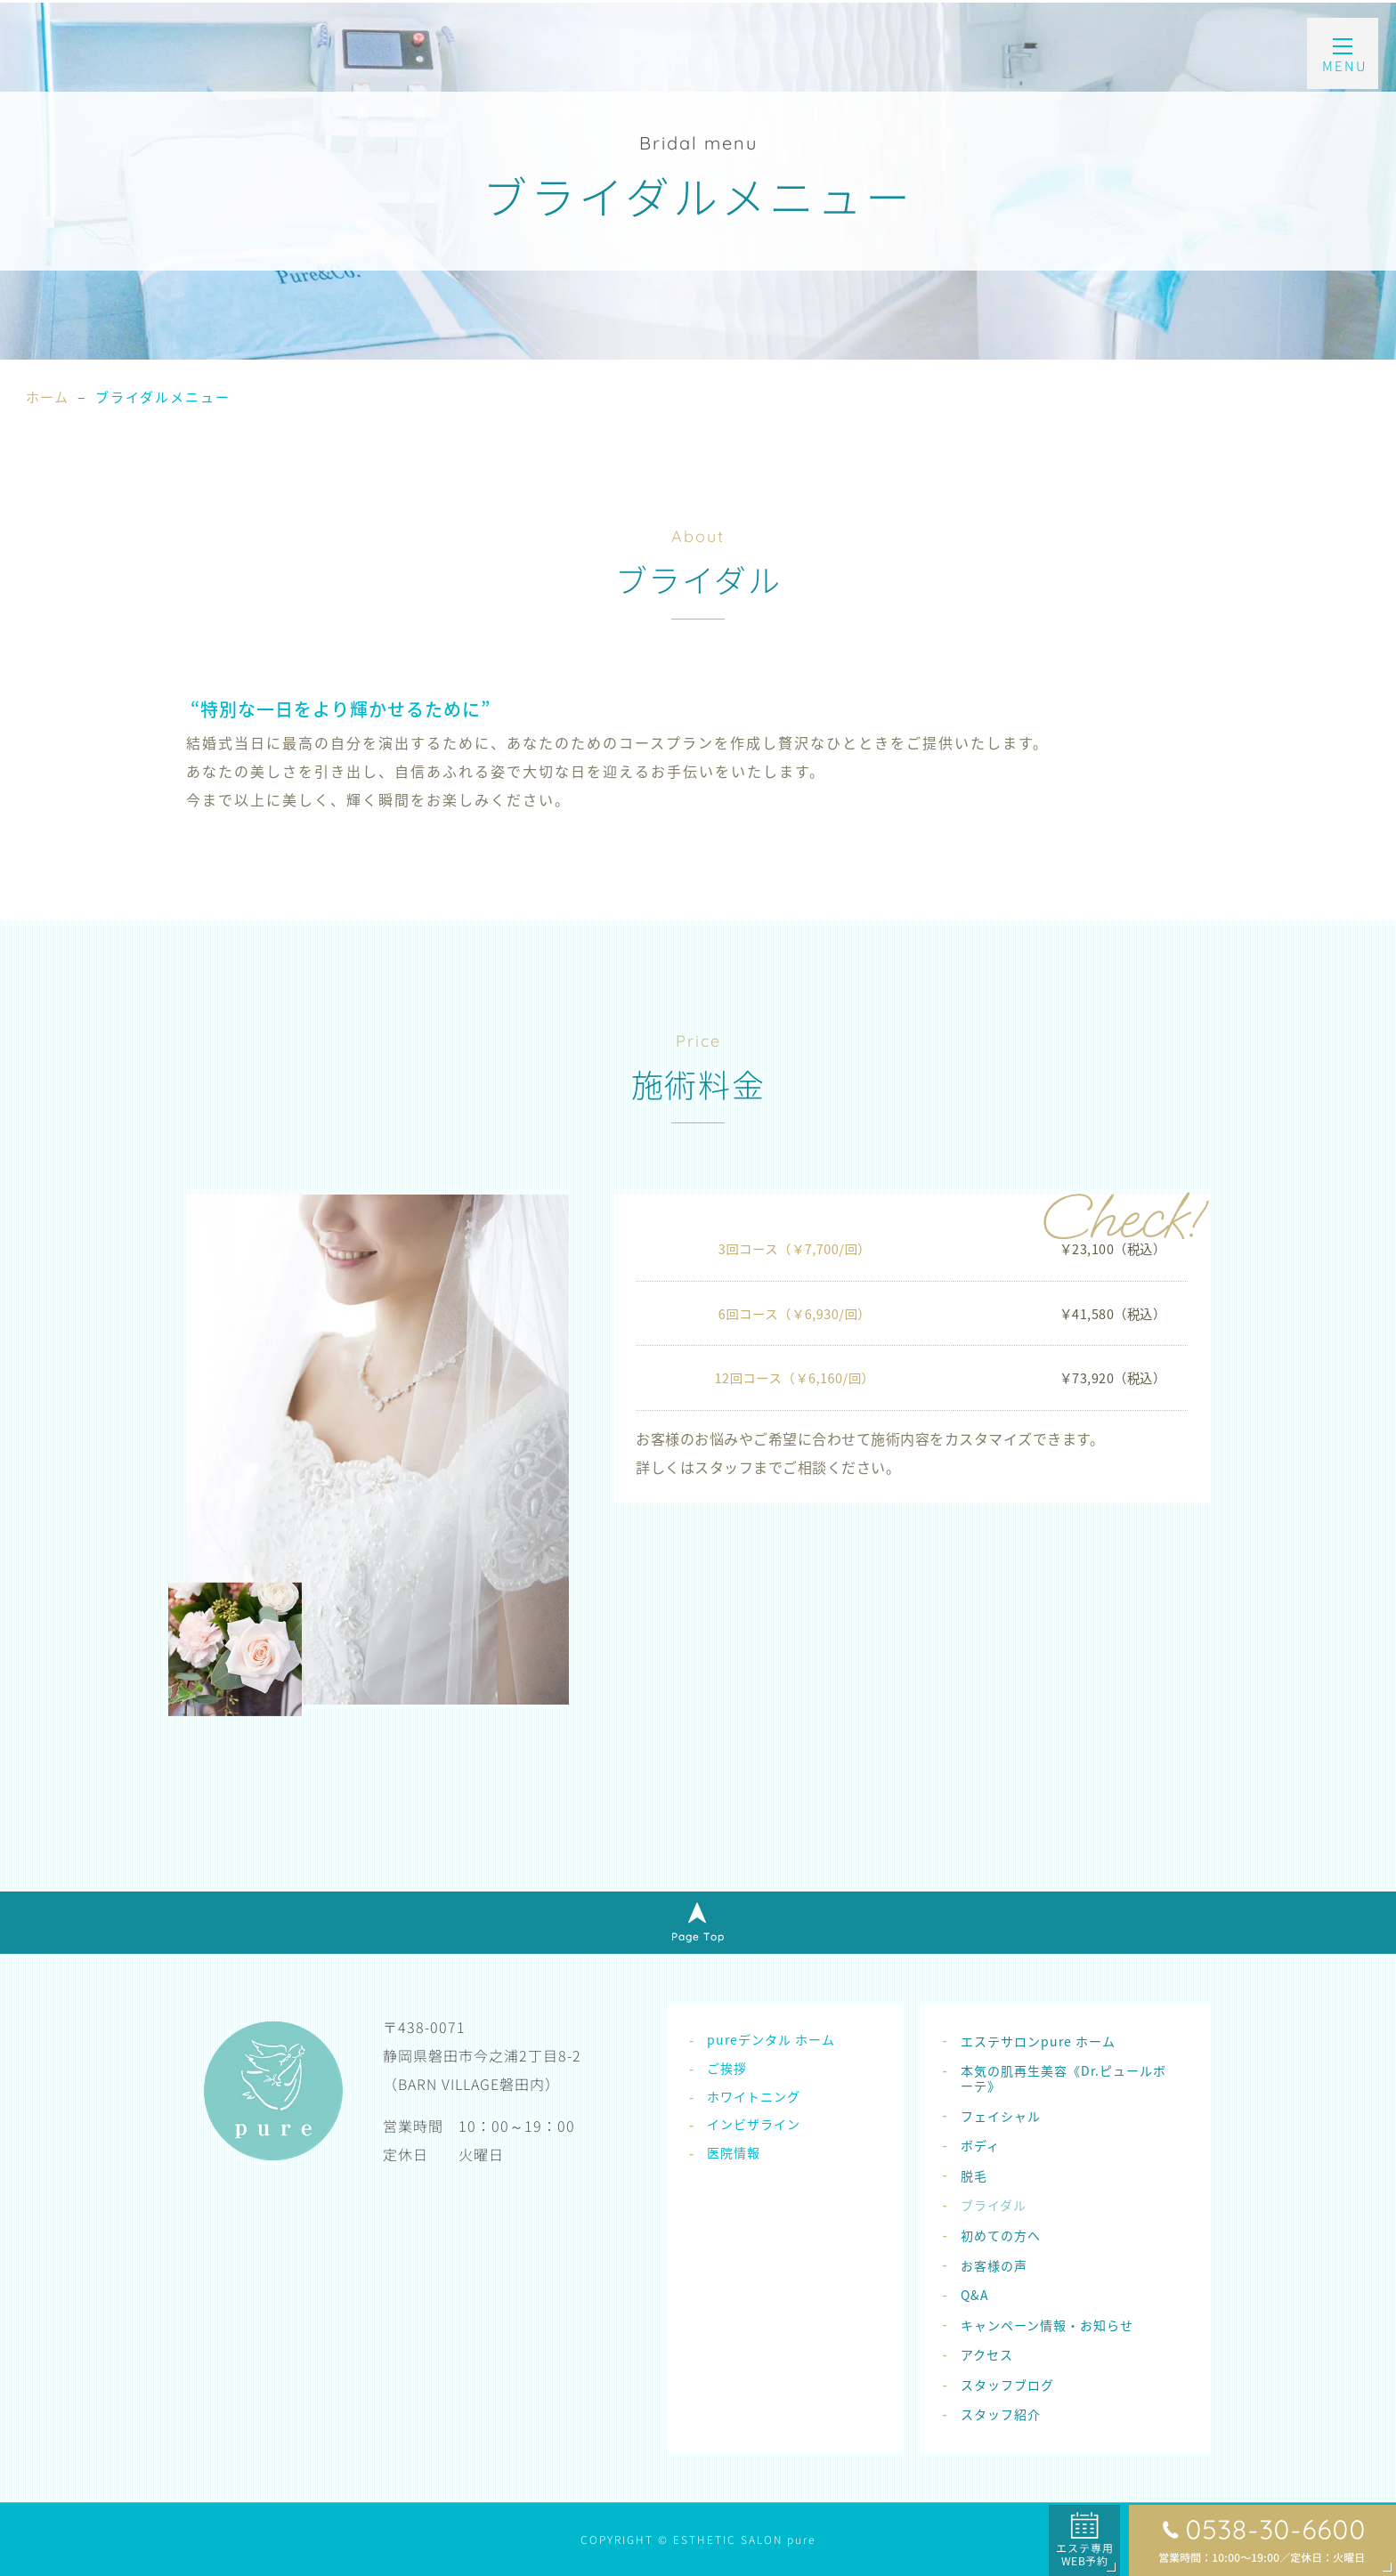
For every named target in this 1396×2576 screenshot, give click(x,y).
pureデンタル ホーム (771, 2039)
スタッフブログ (1007, 2385)
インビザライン (753, 2124)
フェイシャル (1001, 2116)
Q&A (975, 2295)
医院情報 (733, 2152)
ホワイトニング (753, 2096)
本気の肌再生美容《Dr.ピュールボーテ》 (1063, 2078)
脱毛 (974, 2175)
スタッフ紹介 (1001, 2414)
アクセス (987, 2354)
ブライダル (994, 2205)
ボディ (980, 2145)
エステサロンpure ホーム (1038, 2041)
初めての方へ (1001, 2235)
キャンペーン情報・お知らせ (1047, 2325)
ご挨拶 (727, 2068)
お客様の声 (994, 2265)
